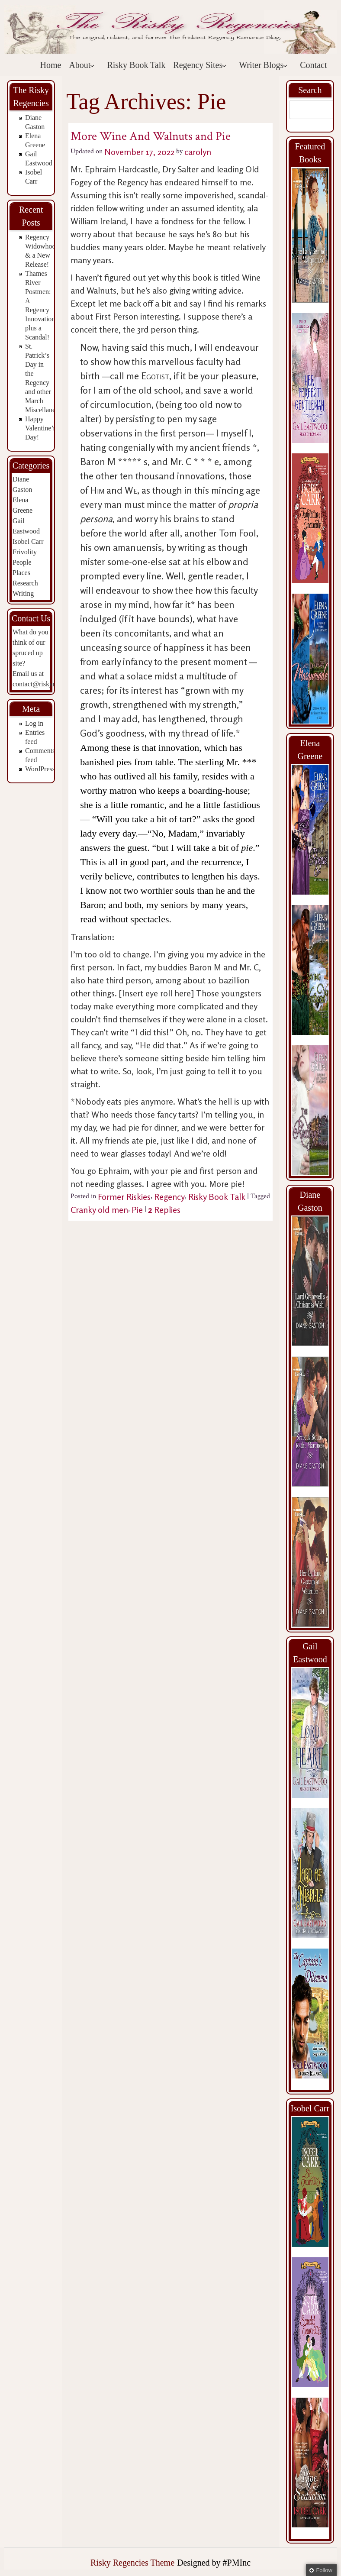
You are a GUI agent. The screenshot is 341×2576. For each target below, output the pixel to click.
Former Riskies (124, 1196)
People (22, 562)
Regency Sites (200, 65)
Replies (164, 1209)
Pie (137, 1209)
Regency (169, 1196)
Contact (313, 65)
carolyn (197, 151)
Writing (23, 593)
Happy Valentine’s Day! (40, 428)
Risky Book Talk (136, 65)
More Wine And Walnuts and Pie (151, 136)
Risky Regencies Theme (132, 2562)
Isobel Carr (28, 541)
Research (25, 583)
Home (50, 65)
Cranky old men (99, 1209)
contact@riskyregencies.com (53, 684)
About (82, 65)
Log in (34, 723)
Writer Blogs (263, 65)
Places (21, 572)
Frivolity (25, 552)
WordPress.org (45, 768)
